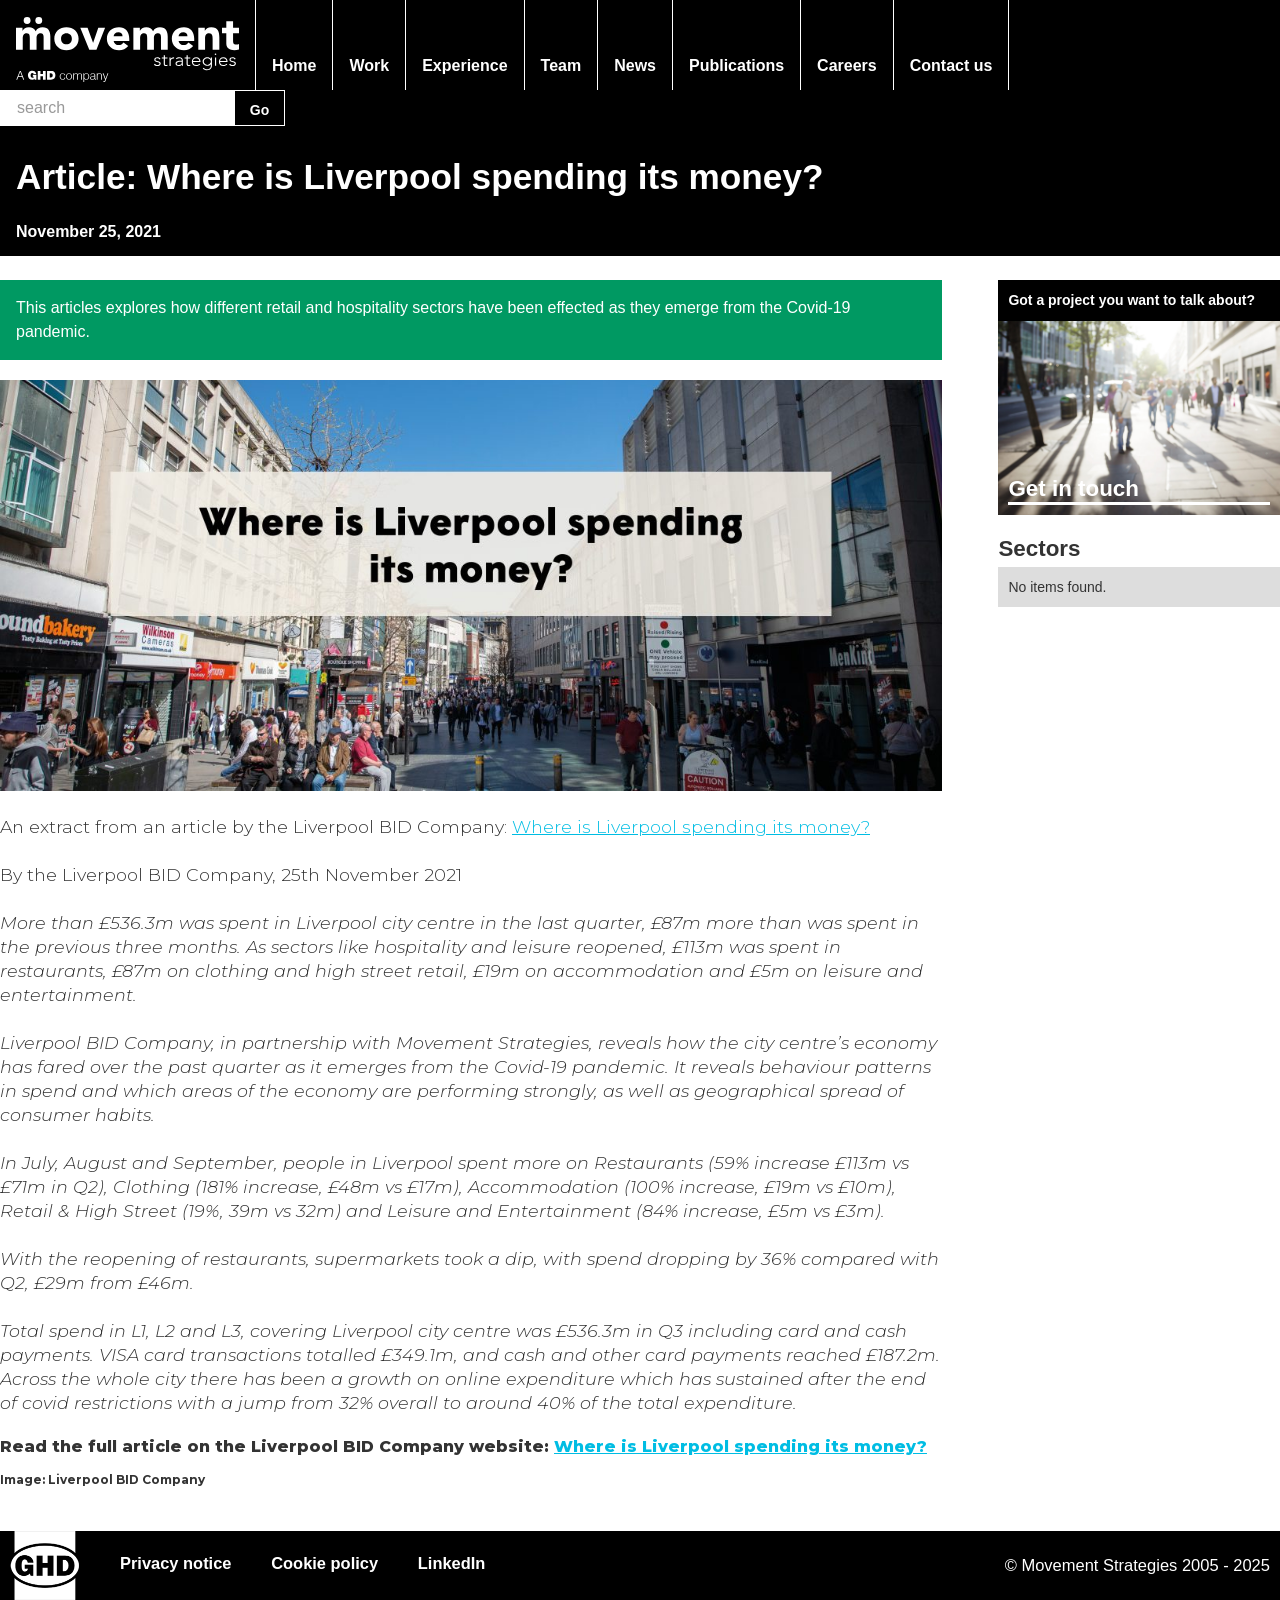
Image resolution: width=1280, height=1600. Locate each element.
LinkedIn (453, 1563)
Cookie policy (325, 1563)
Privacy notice (176, 1563)
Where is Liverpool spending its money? (691, 826)
